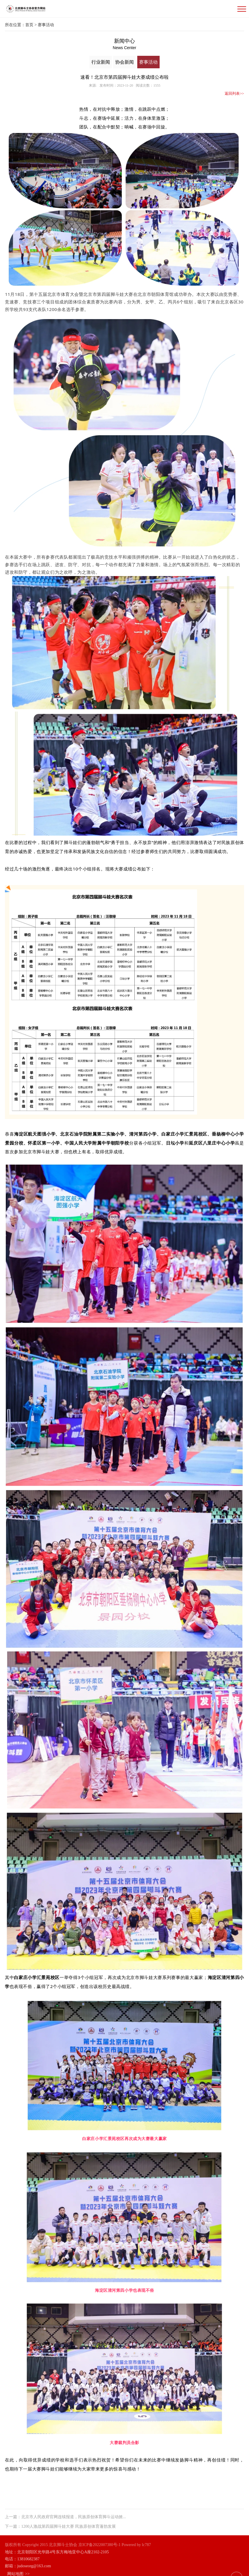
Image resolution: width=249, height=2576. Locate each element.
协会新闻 (127, 61)
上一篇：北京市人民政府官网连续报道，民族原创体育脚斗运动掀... (63, 2510)
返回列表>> (233, 90)
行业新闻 (102, 61)
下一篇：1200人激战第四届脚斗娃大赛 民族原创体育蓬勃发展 (58, 2517)
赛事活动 (151, 61)
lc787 (146, 2538)
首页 (32, 25)
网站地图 (16, 2567)
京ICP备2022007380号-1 (99, 2538)
